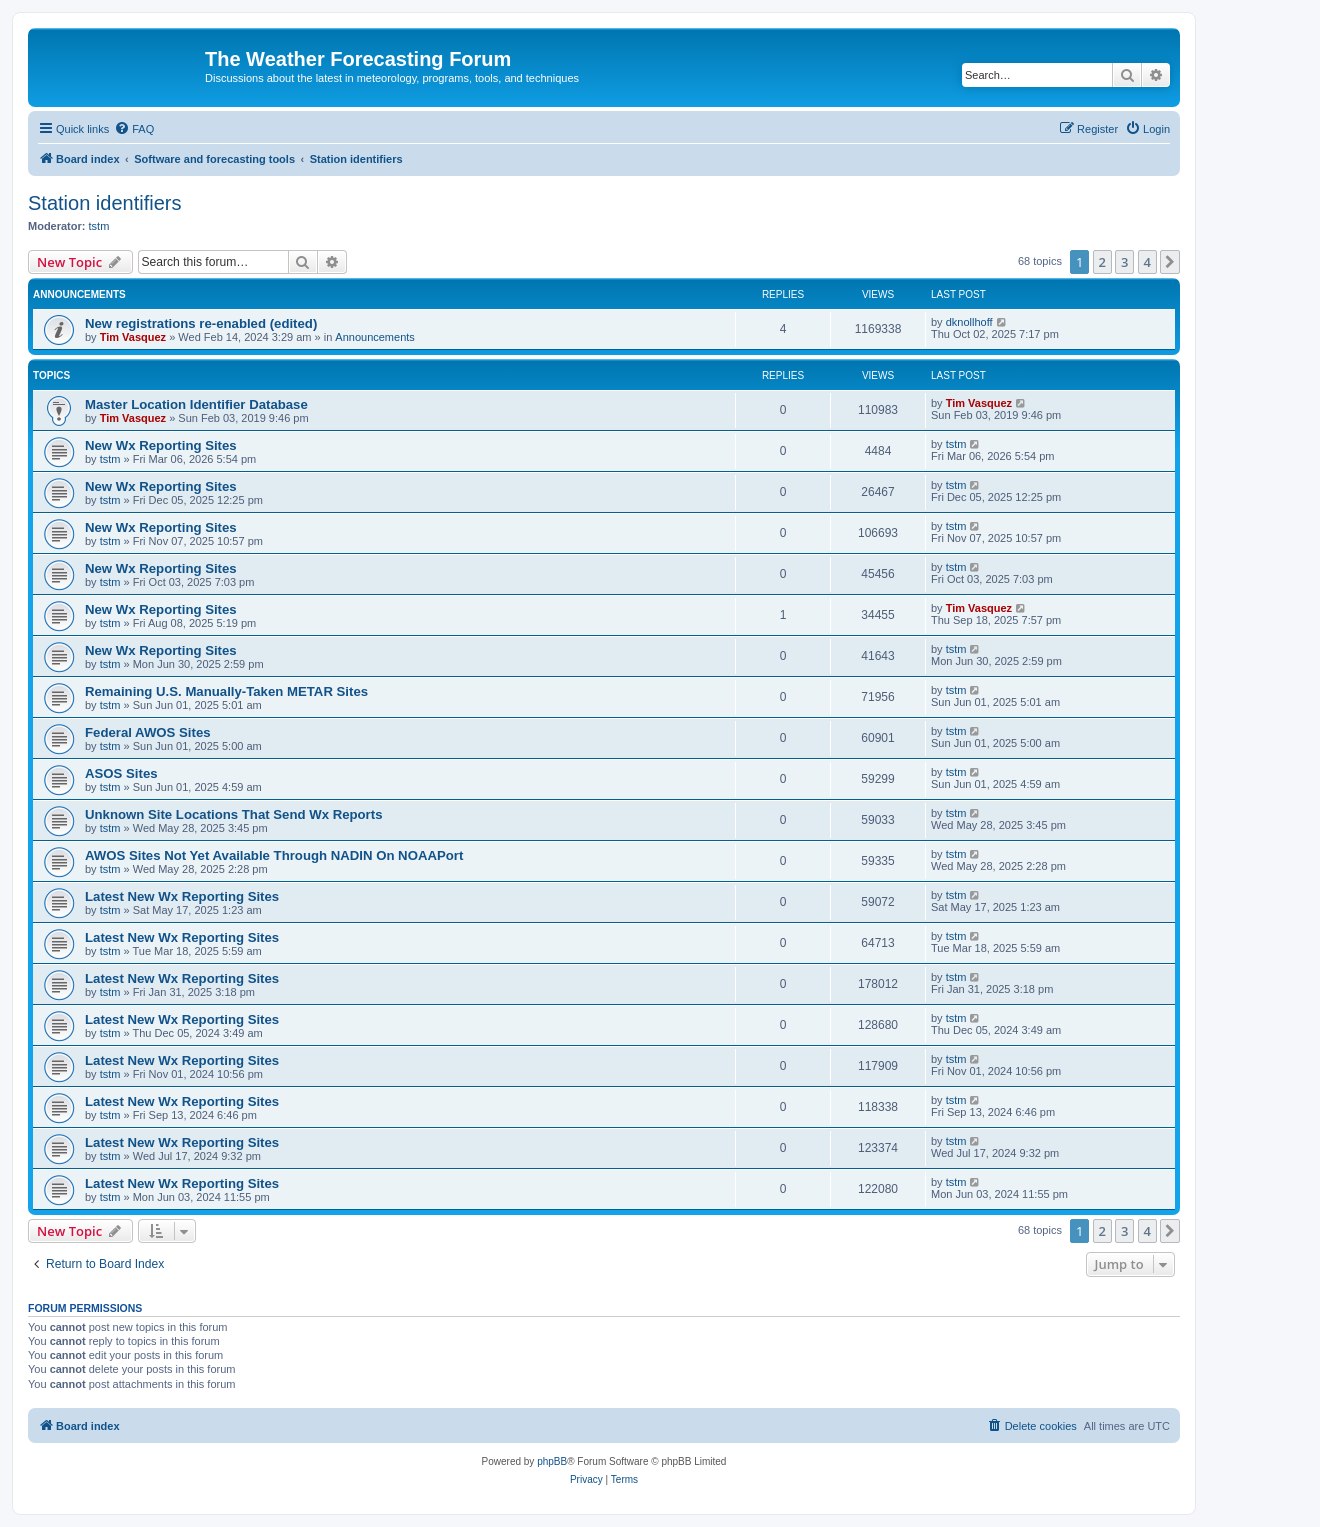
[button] (1170, 262)
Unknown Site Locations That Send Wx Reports (233, 814)
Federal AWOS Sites (148, 732)
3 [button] (1124, 262)
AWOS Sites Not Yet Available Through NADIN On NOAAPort (274, 855)
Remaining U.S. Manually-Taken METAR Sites (226, 691)
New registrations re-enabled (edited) (201, 323)
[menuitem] (134, 129)
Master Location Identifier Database (196, 404)
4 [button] (1147, 262)
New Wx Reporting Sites (161, 445)
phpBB (552, 1461)
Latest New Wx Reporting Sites (182, 896)
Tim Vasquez (133, 337)
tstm (99, 226)
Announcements (375, 337)
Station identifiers (104, 203)
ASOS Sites (121, 773)
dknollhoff (969, 322)
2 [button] (1102, 262)
